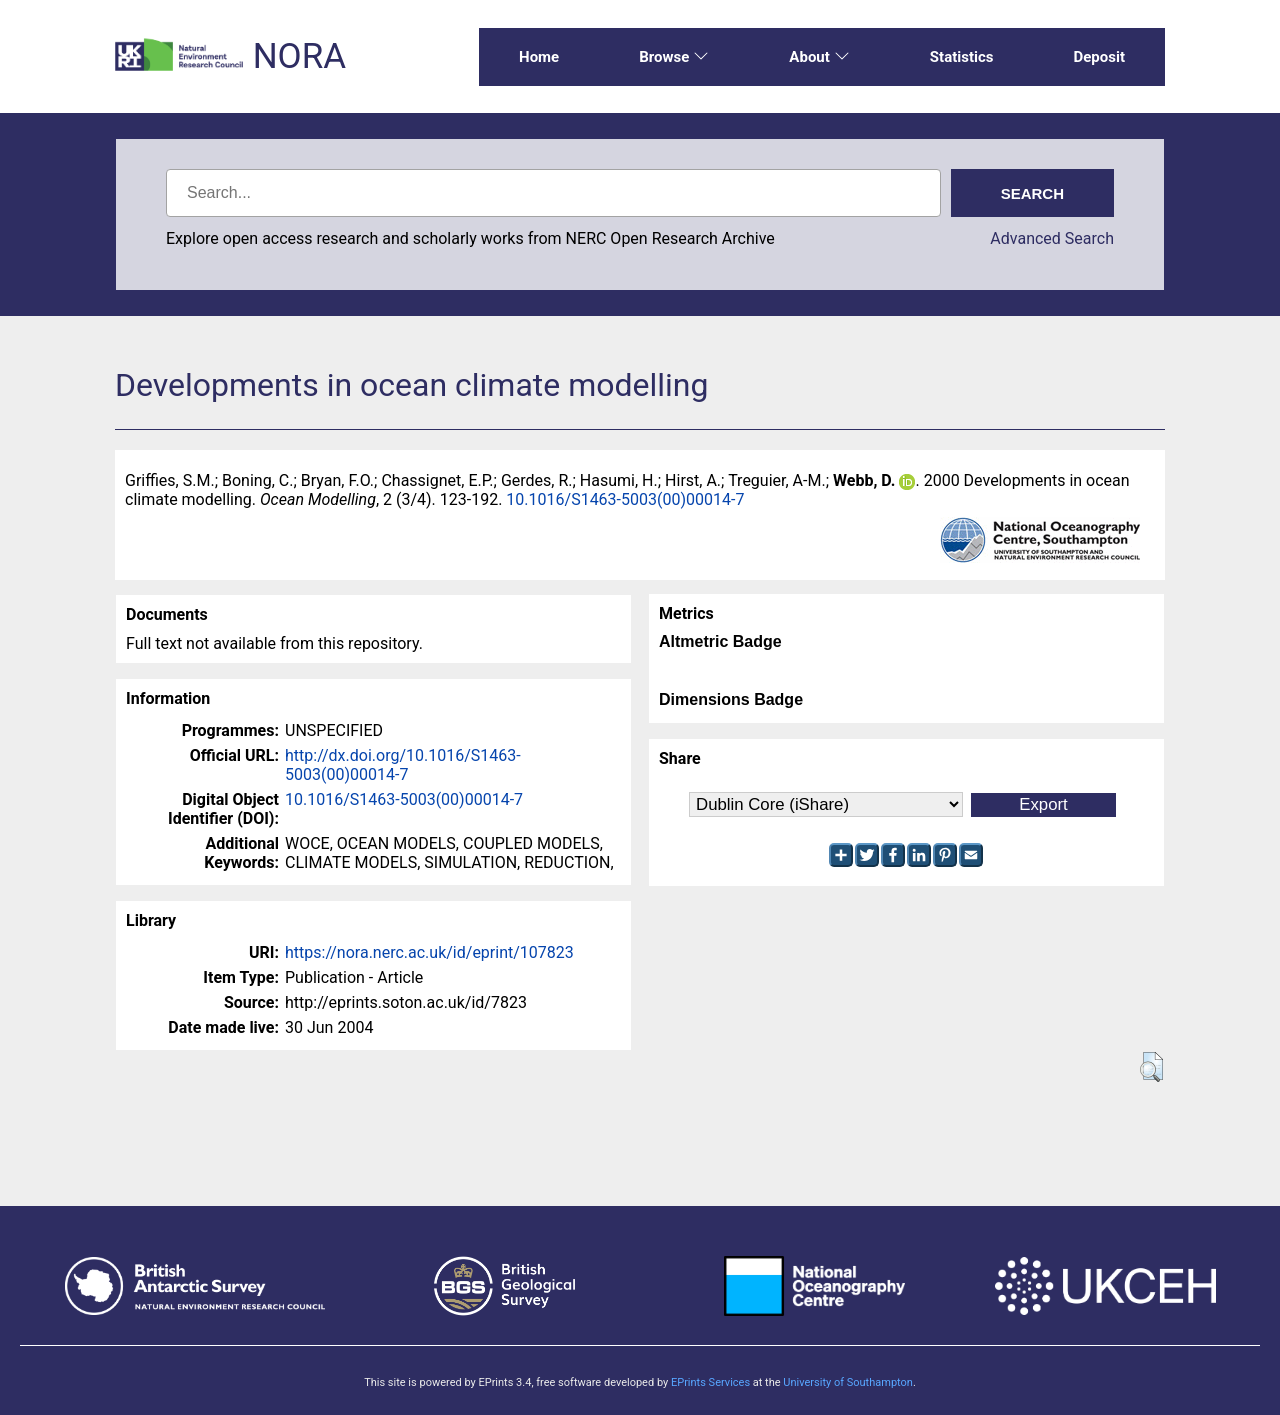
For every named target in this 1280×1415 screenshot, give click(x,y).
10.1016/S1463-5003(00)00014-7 (625, 499)
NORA (299, 56)
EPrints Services (710, 1382)
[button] (1151, 1067)
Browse (674, 57)
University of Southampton (848, 1382)
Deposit (1099, 57)
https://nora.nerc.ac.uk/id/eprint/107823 (429, 952)
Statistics (962, 57)
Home (539, 57)
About (819, 57)
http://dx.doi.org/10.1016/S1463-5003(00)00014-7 (403, 765)
